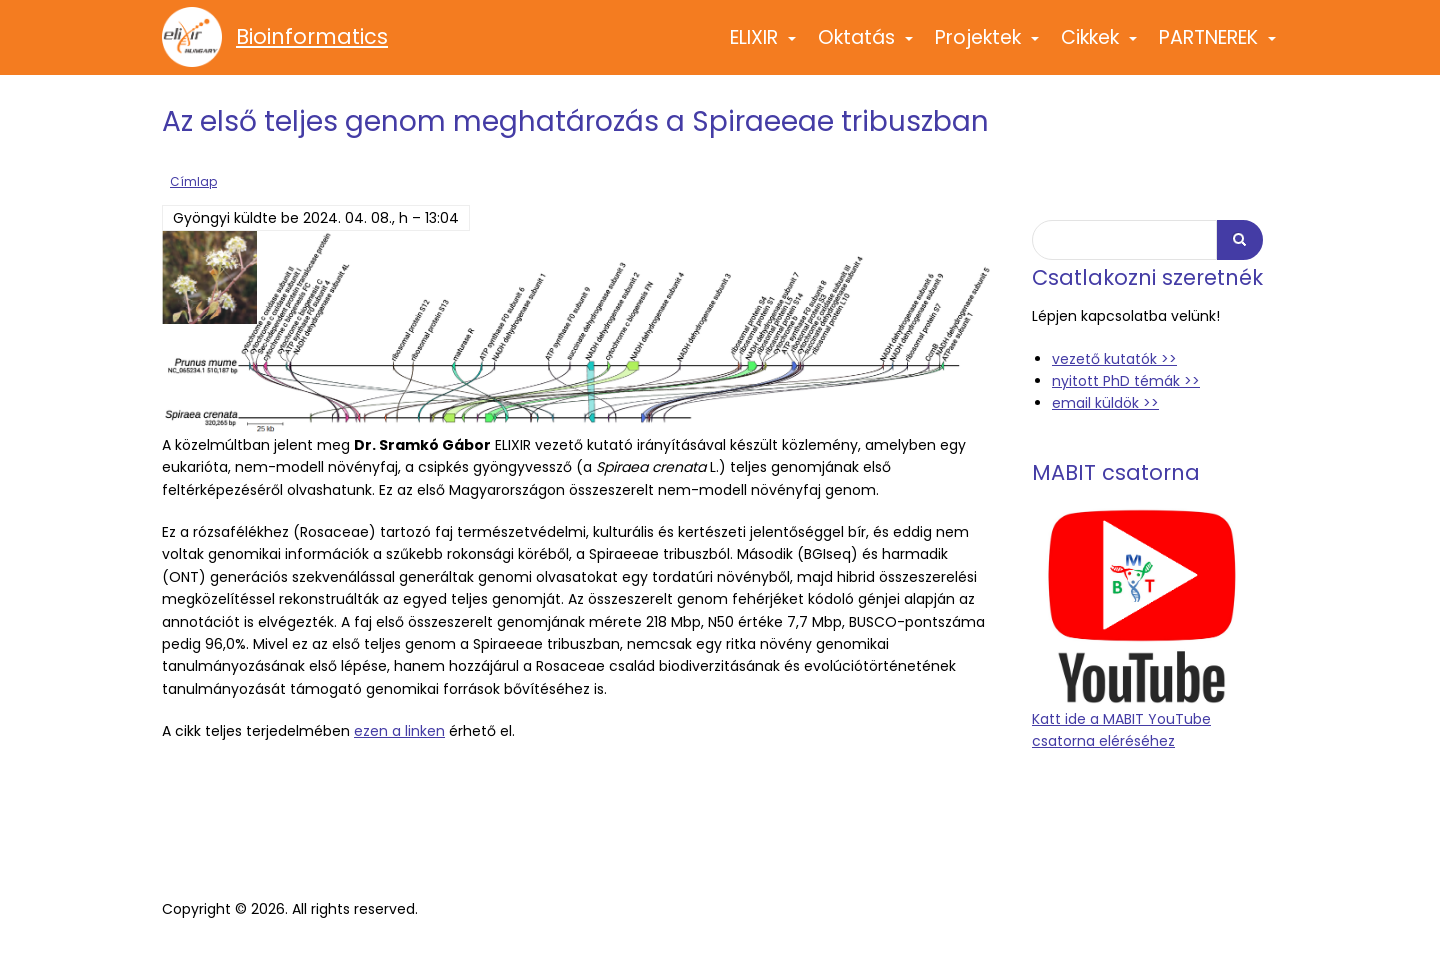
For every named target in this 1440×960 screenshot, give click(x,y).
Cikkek (1100, 46)
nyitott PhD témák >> (1126, 381)
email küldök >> (1105, 403)
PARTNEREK (1218, 46)
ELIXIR (764, 46)
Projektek (988, 46)
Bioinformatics (312, 37)
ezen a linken (399, 731)
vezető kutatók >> (1114, 359)
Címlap (193, 182)
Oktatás (866, 46)
